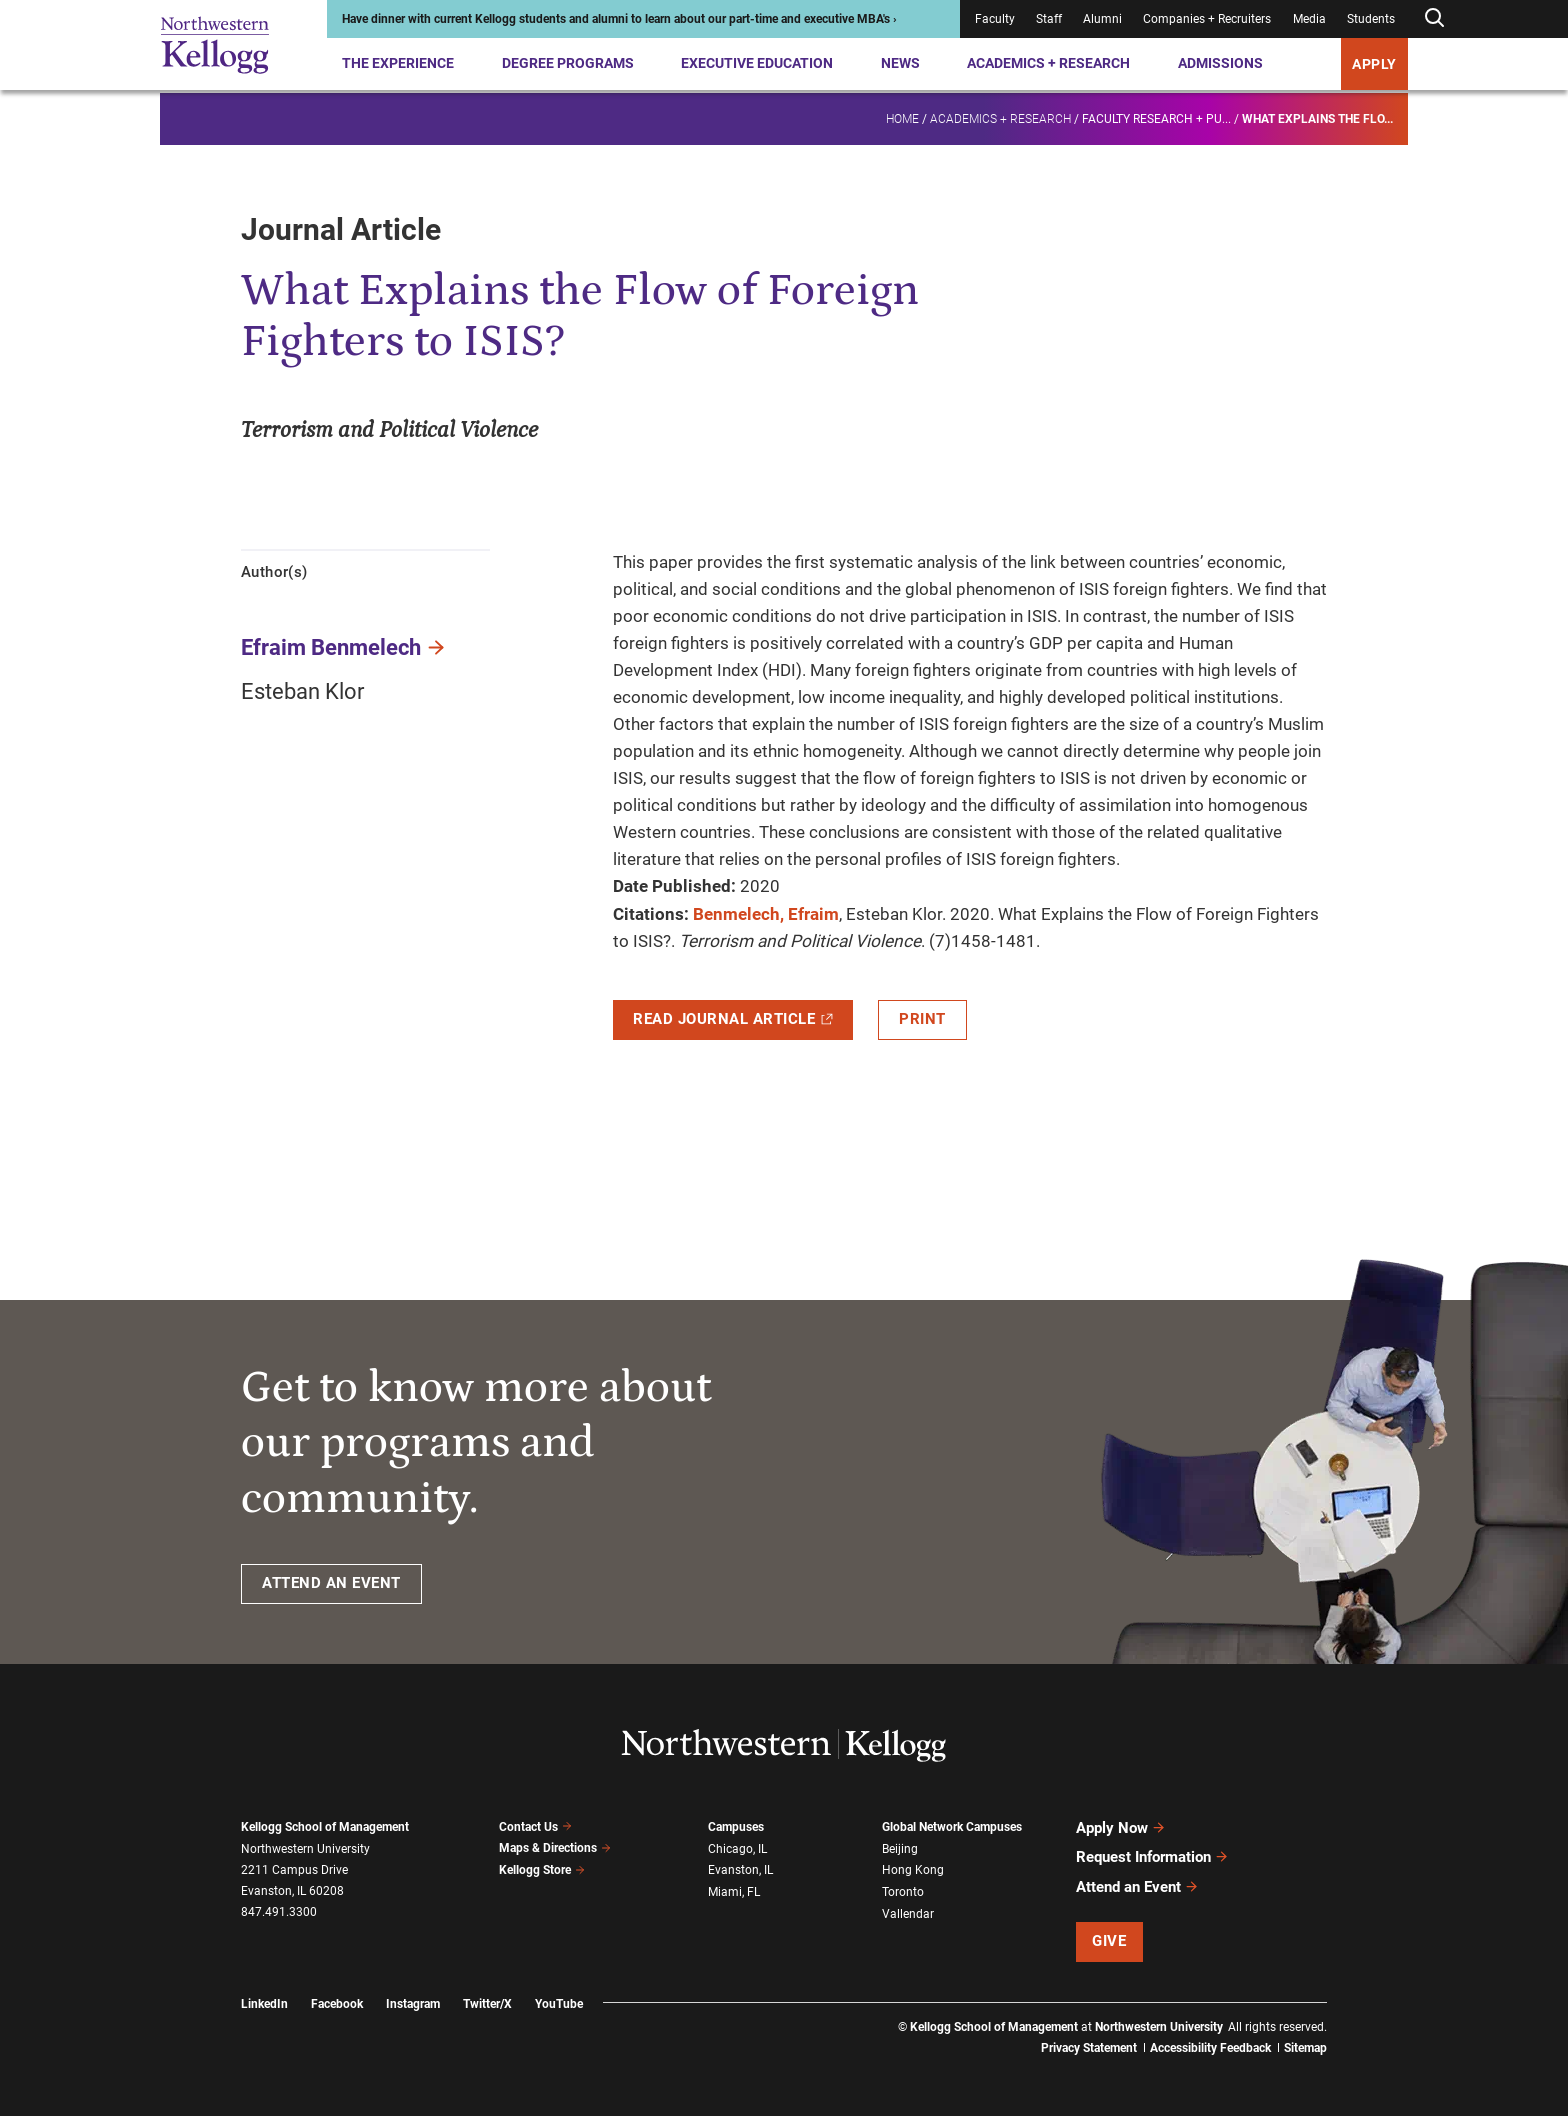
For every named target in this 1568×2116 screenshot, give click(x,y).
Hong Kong (913, 1870)
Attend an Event (1137, 1886)
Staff (1049, 19)
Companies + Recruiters (1207, 19)
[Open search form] (1434, 18)
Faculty (995, 19)
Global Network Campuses (952, 1827)
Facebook (337, 2003)
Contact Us (535, 1827)
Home (902, 116)
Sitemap (1305, 2047)
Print (922, 1019)
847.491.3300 (279, 1912)
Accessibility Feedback (1210, 2047)
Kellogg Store (542, 1870)
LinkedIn (264, 2003)
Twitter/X (487, 2003)
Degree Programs (568, 63)
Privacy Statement (1089, 2047)
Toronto (903, 1892)
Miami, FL (734, 1892)
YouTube (559, 2003)
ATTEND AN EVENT (331, 1583)
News (900, 63)
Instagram (413, 2003)
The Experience (398, 63)
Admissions (1220, 63)
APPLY (1374, 64)
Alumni (1102, 19)
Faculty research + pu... (1156, 116)
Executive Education (757, 63)
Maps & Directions (555, 1848)
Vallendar (908, 1913)
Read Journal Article (733, 1019)
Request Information (1152, 1857)
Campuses (736, 1827)
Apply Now (1121, 1828)
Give (1109, 1940)
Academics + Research (1048, 63)
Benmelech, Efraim (766, 914)
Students (1371, 19)
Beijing (900, 1849)
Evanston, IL (740, 1870)
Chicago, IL (737, 1849)
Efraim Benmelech (331, 647)
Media (1309, 19)
